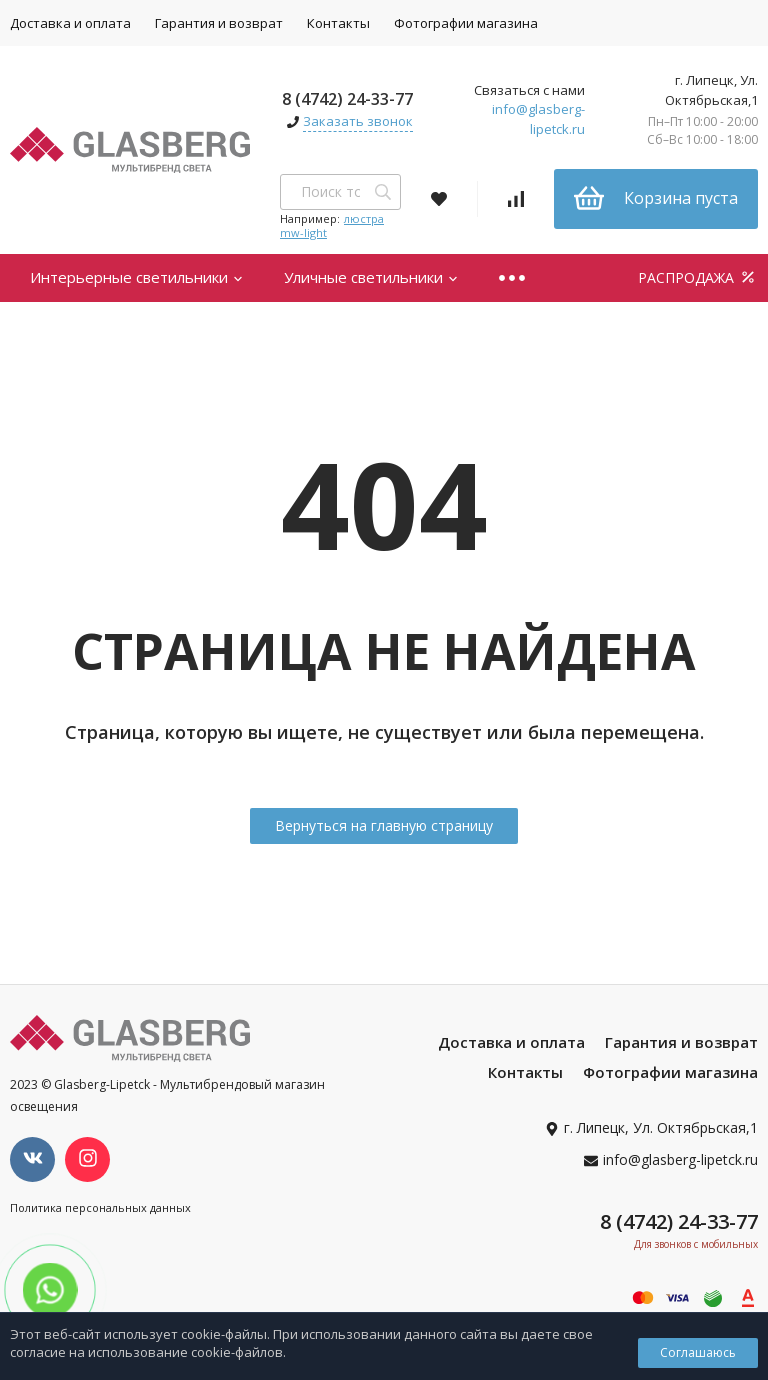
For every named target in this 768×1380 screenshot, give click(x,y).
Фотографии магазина (466, 23)
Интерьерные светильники (137, 277)
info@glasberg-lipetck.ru (538, 119)
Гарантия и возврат (219, 23)
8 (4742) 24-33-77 (347, 99)
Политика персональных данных (100, 1207)
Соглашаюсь (698, 1352)
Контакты (338, 23)
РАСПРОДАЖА (698, 277)
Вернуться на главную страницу (384, 825)
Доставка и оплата (511, 1042)
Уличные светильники (371, 277)
